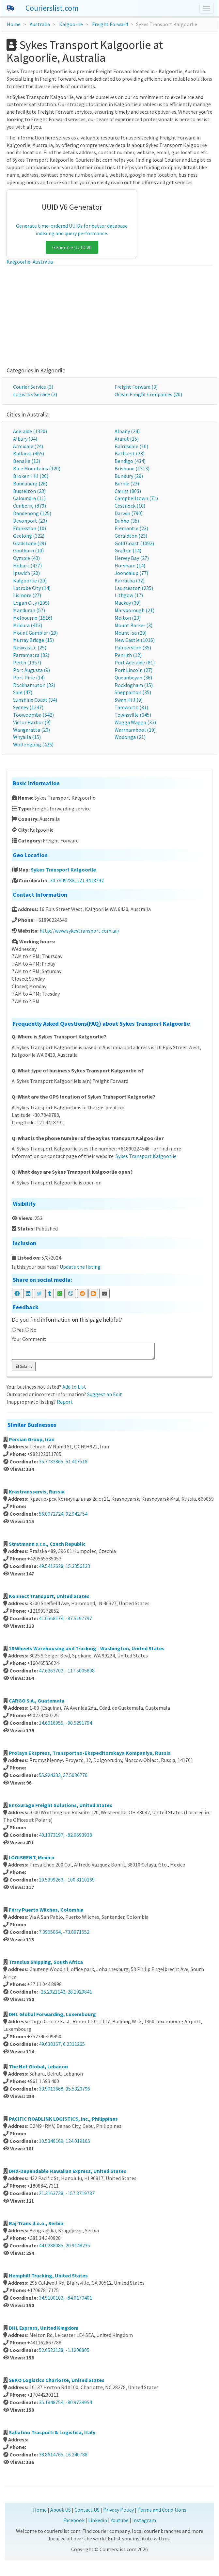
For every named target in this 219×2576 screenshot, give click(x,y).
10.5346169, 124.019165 (64, 2141)
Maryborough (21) (134, 610)
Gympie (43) (26, 558)
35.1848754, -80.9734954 (65, 2402)
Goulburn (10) (28, 550)
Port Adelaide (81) (135, 662)
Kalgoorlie (71, 24)
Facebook (74, 2520)
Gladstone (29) (29, 543)
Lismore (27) (27, 595)
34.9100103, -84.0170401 (65, 2297)
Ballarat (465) (28, 453)
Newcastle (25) (29, 647)
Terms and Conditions (161, 2509)
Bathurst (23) (130, 453)
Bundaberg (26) (30, 483)
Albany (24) (127, 431)
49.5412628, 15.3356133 (64, 1566)
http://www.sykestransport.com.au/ (79, 930)
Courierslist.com (52, 8)
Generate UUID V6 (72, 247)
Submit (24, 1366)
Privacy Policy (118, 2509)
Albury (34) (25, 438)
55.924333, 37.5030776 (63, 1775)
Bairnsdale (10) (131, 446)
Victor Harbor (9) (32, 722)
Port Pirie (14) (29, 677)
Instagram (144, 2520)
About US (60, 2509)
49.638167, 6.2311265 (62, 2044)
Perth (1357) (27, 662)
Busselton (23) (29, 491)
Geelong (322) (28, 535)
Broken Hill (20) (30, 476)
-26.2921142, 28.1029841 (65, 1991)
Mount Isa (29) (131, 632)
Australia (40, 24)
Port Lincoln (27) (133, 670)
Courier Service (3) (33, 386)
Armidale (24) (28, 446)
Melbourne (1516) (32, 617)
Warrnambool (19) (135, 729)
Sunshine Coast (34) (35, 699)
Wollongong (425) (33, 744)
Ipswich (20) (26, 573)
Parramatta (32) (31, 655)
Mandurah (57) (29, 610)
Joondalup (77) (131, 573)
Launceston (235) (134, 588)
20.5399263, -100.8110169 (67, 1879)
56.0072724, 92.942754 (63, 1513)
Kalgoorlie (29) (30, 580)
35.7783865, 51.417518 (63, 1461)
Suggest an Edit (104, 1394)
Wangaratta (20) (31, 729)
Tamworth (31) (131, 707)
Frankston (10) (29, 528)
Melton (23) (128, 617)
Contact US (87, 2509)
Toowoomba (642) (33, 714)
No (33, 1330)
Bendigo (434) (130, 461)
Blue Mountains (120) (36, 468)
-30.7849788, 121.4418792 (76, 880)
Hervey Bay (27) (132, 558)
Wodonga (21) (130, 737)
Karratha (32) (130, 580)
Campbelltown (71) (136, 498)
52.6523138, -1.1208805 (64, 2350)
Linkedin (97, 2520)
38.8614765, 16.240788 (63, 2454)
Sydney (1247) (28, 707)
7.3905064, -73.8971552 (64, 1932)
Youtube (120, 2520)
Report (65, 1401)
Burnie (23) (127, 483)
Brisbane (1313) (132, 468)
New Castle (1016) (135, 640)
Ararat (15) (127, 438)
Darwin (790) (129, 513)
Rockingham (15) (134, 685)
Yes (20, 1330)
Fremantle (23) (131, 528)
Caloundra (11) (29, 498)
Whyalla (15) (27, 737)
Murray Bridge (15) (33, 640)
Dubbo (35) (127, 520)
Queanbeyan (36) (133, 677)
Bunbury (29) (129, 476)
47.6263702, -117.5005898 (67, 1670)
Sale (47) (22, 692)
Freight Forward (110, 24)
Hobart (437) (27, 565)
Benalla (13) (26, 461)
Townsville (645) (133, 714)
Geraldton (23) (131, 535)
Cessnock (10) (130, 505)
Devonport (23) (30, 520)
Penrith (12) (128, 655)
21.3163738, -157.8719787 (67, 2193)
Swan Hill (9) (129, 699)
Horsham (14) (130, 565)
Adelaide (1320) (30, 431)
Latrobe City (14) (32, 588)
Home (14, 24)
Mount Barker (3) (133, 625)
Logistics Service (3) (35, 394)
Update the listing (80, 1267)
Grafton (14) (128, 550)
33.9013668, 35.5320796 (64, 2088)
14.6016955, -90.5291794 (65, 1723)
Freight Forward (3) (136, 386)
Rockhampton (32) (34, 685)
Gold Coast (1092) (134, 543)
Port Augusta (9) (31, 670)
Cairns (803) (128, 491)
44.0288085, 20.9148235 (64, 2245)
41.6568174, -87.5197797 (65, 1618)
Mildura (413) (27, 625)
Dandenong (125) (32, 513)
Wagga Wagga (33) (135, 722)
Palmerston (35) (133, 647)
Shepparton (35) (133, 692)
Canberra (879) (29, 505)
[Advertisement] (109, 315)
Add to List (74, 1386)
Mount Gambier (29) (35, 632)
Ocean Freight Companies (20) (148, 394)
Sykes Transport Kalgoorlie (63, 869)
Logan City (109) (31, 602)
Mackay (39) (128, 602)
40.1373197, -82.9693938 (65, 1835)
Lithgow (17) (129, 595)
